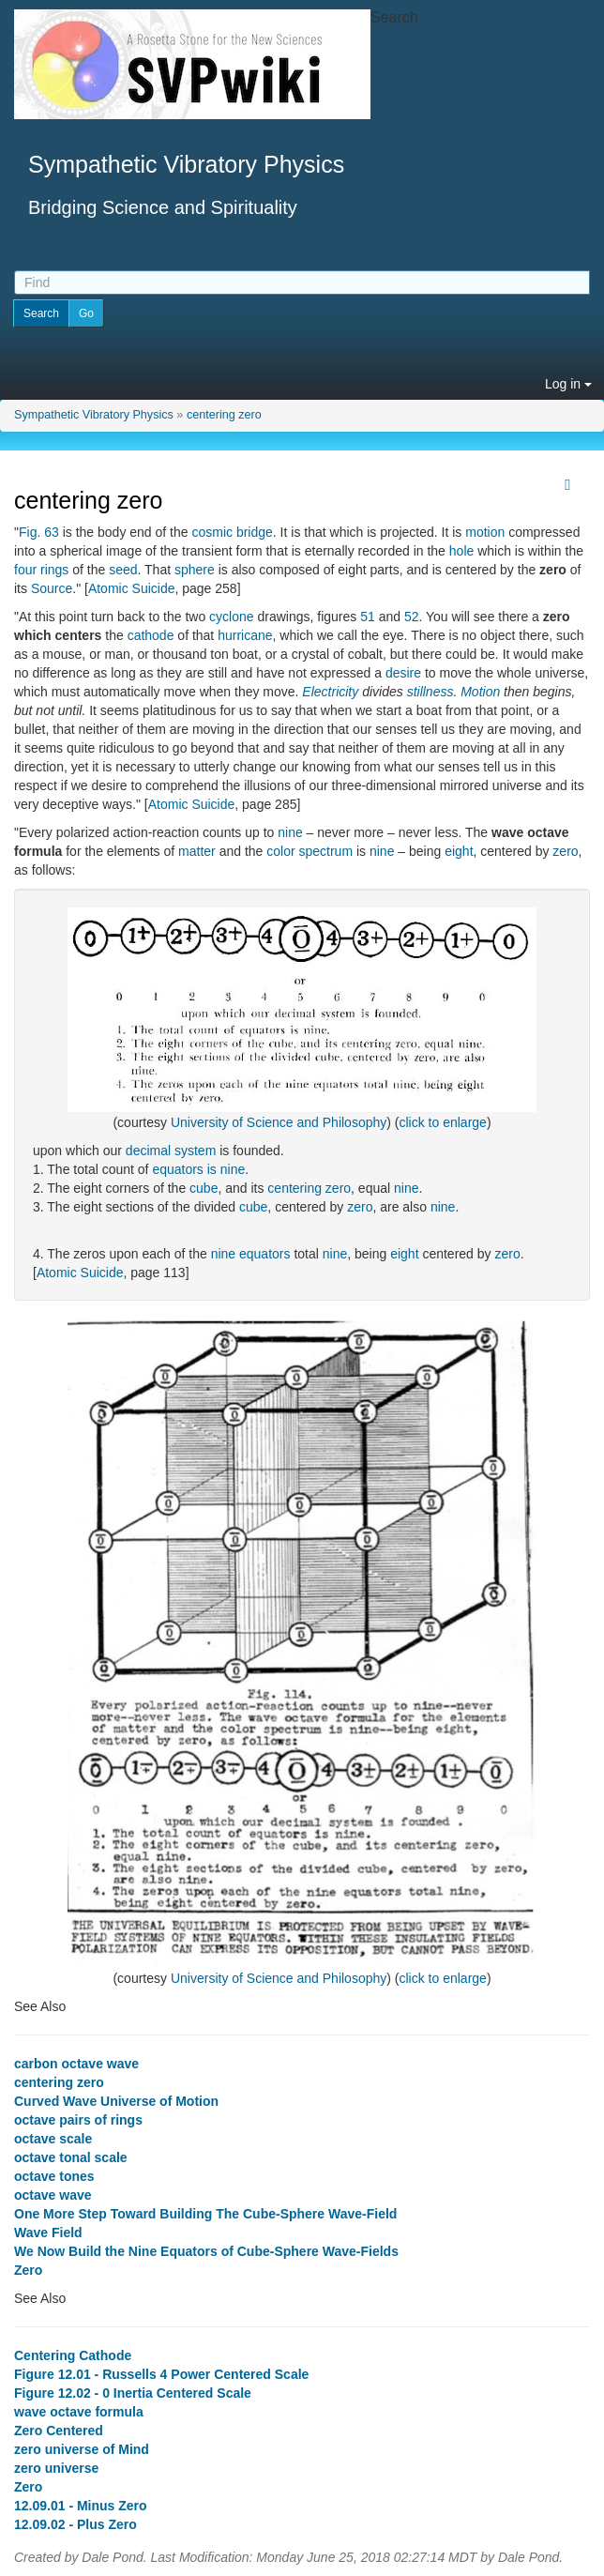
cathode (151, 635)
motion (485, 532)
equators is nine (198, 1169)
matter (197, 851)
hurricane (245, 635)
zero (565, 851)
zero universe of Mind (81, 2449)
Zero (28, 2270)
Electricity (330, 691)
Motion (480, 691)
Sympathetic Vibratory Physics (94, 414)
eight (459, 851)
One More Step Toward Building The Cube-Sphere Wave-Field (205, 2213)
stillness (430, 691)
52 (411, 616)
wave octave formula (78, 2411)
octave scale (53, 2138)
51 (367, 616)
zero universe (56, 2468)
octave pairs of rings (78, 2119)
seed (123, 569)
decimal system (171, 1150)
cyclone (231, 616)
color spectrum (309, 851)
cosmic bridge (231, 532)
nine (290, 832)
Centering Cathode (72, 2355)
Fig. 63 (39, 532)
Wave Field (48, 2232)
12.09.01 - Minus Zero (80, 2505)
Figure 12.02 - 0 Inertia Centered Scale (132, 2393)
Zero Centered (58, 2430)
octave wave (53, 2195)
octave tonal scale (71, 2157)
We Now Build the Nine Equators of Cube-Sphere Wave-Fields (206, 2251)
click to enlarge (442, 1122)
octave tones (54, 2176)
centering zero (224, 414)
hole (461, 550)
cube (203, 1188)
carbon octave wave (76, 2063)
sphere (194, 569)
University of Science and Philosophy (278, 1122)
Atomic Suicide (131, 588)
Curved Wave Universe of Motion (116, 2101)
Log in (568, 383)
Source (51, 588)
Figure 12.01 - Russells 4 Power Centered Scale (161, 2374)
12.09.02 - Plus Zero (75, 2524)
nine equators (251, 1253)
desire (403, 672)
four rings (41, 569)
